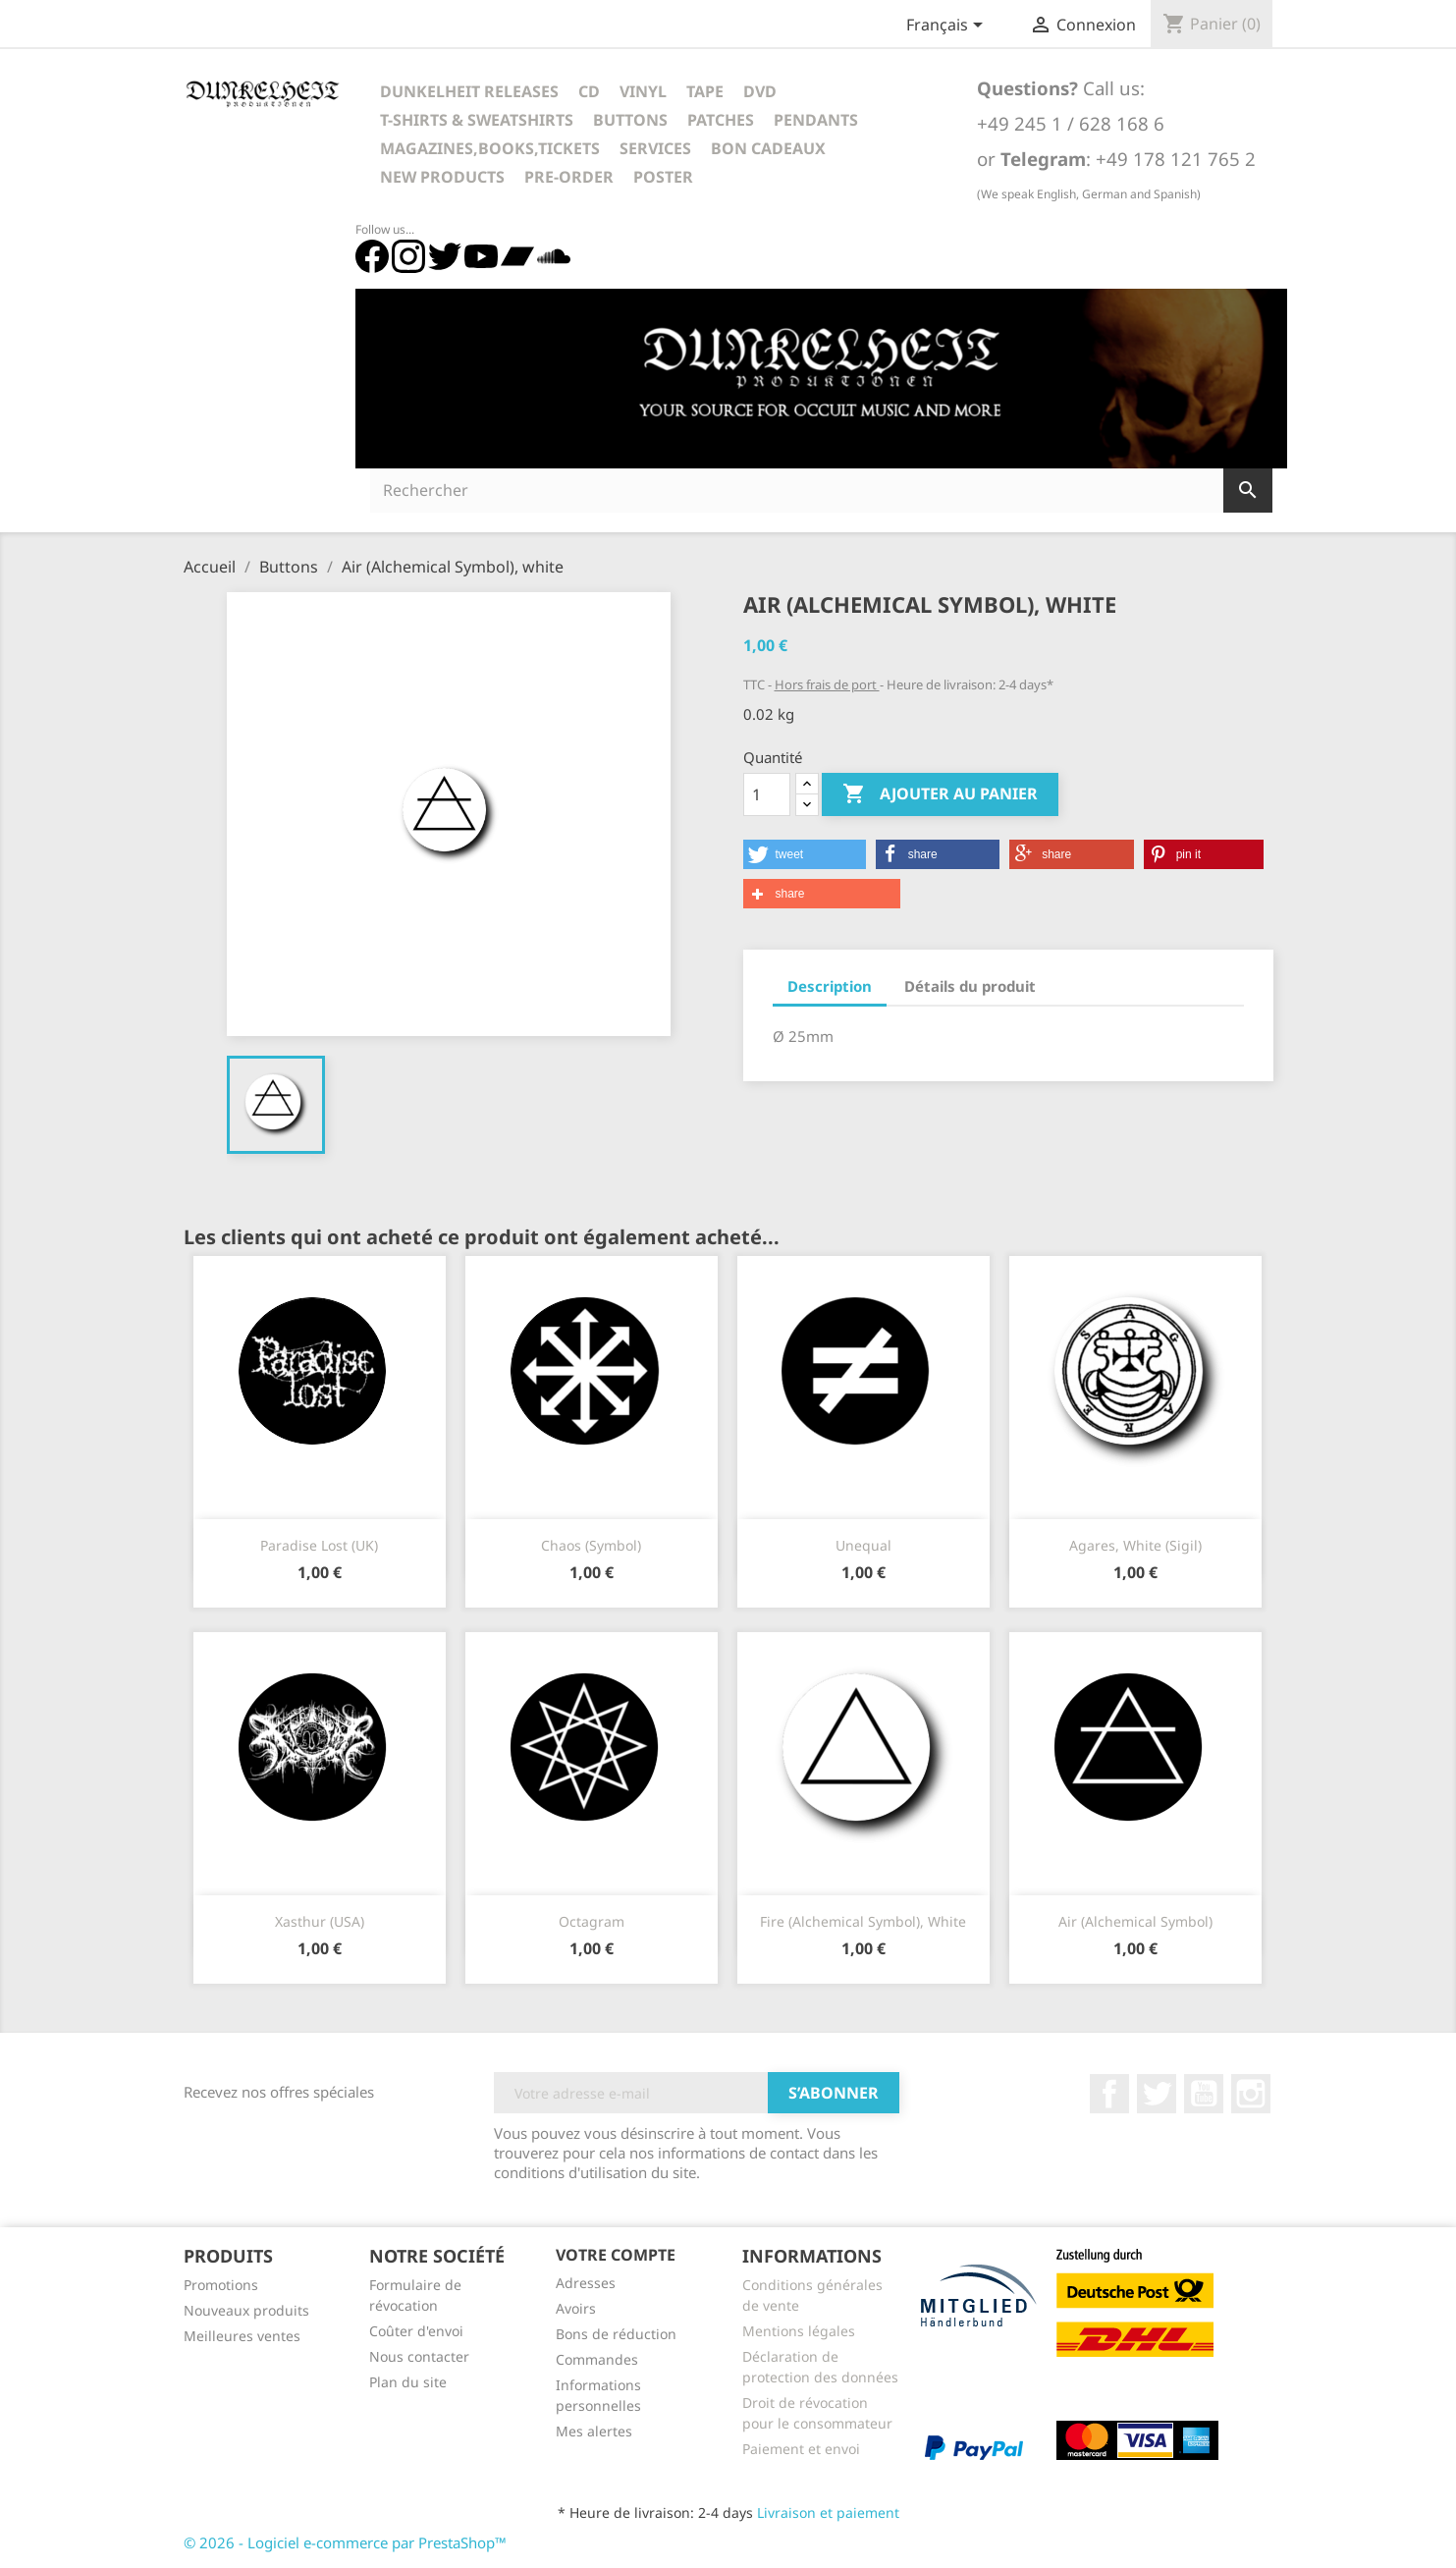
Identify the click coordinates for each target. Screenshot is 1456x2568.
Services (655, 148)
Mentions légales (798, 2331)
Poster (663, 177)
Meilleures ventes (242, 2335)
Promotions (221, 2284)
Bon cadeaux (768, 148)
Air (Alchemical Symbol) (1135, 1921)
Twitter (1156, 2093)
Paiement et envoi (801, 2448)
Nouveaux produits (246, 2310)
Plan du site (408, 2382)
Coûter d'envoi (416, 2331)
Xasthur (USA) (319, 1921)
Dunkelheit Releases (469, 91)
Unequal (863, 1545)
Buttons (630, 120)
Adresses (586, 2282)
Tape (705, 91)
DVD (760, 91)
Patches (720, 120)
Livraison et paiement (828, 2512)
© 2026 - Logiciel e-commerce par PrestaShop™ (345, 2542)
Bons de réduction (616, 2333)
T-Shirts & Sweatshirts (476, 120)
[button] (804, 854)
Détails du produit (970, 986)
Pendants (816, 120)
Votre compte (615, 2255)
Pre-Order (569, 177)
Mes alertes (594, 2431)
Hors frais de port (827, 684)
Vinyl (643, 91)
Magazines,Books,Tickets (490, 148)
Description (829, 986)
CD (589, 91)
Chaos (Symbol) (591, 1545)
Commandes (597, 2359)
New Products (442, 177)
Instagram (1250, 2093)
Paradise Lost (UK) (319, 1545)
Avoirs (576, 2308)
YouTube (1203, 2093)
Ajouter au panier (940, 794)
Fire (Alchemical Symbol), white (863, 1921)
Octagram (591, 1921)
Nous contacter (419, 2356)
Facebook (1109, 2093)
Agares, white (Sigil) (1135, 1545)
